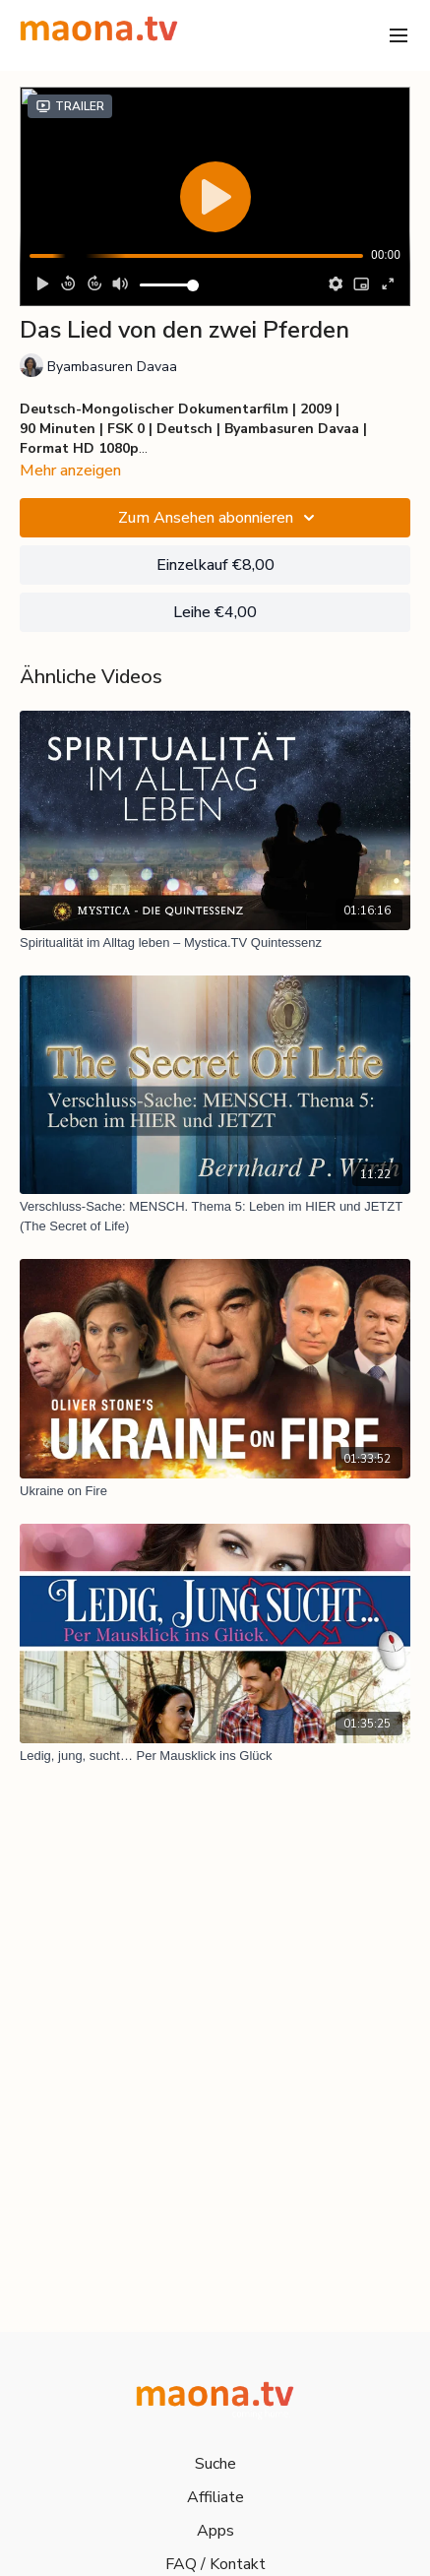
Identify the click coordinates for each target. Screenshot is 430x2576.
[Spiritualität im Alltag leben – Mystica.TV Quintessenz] (215, 943)
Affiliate (215, 2497)
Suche (215, 2464)
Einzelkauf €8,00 (215, 565)
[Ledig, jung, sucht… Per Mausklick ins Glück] (215, 1756)
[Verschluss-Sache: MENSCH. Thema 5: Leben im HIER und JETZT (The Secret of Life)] (215, 1216)
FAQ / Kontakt (215, 2564)
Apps (215, 2531)
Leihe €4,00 (215, 612)
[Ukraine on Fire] (215, 1491)
